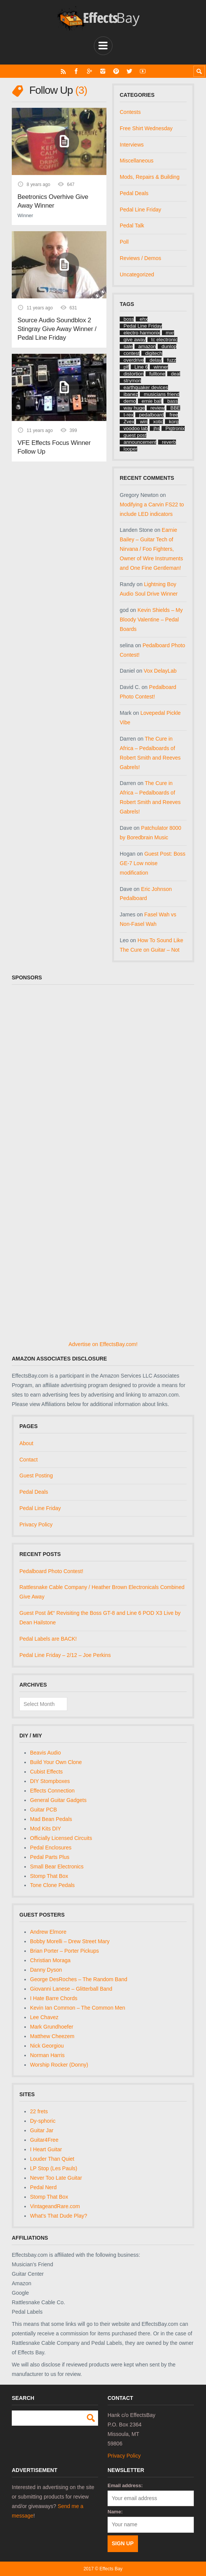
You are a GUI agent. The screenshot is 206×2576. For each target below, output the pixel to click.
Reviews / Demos (140, 258)
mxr (170, 332)
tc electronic (164, 339)
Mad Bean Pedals (51, 1819)
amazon (147, 346)
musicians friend (161, 394)
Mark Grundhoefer (51, 2027)
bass (172, 401)
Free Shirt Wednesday (146, 128)
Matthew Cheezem (52, 2036)
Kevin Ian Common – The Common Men (77, 2008)
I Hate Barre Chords (54, 1998)
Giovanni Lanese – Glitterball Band (71, 1989)
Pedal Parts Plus (50, 1857)
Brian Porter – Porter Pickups (64, 1951)
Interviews (132, 145)
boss (129, 319)
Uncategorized (137, 274)
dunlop (169, 346)
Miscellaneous (137, 161)
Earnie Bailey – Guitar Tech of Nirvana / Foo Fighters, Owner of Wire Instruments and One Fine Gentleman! (151, 549)
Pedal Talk (132, 225)
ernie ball (152, 401)
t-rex (128, 414)
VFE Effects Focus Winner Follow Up (53, 447)
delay (155, 360)
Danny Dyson (46, 1970)
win (143, 421)
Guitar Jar (41, 2130)
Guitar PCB (43, 1810)
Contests (130, 112)
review (158, 407)
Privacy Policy (35, 1524)
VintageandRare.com (55, 2206)
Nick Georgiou (47, 2046)
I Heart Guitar (46, 2149)
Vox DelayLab (160, 671)
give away (135, 339)
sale (128, 346)
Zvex (129, 421)
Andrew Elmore (48, 1932)
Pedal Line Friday (140, 210)
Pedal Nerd (43, 2187)
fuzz (171, 360)
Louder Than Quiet (52, 2159)
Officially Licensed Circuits (61, 1838)
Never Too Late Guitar (56, 2178)
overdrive (134, 360)
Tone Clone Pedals (52, 1885)
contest (131, 353)
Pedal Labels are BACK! (48, 1639)
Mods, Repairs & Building (149, 177)
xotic (158, 421)
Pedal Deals (134, 193)
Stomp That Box (49, 1876)
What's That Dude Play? (58, 2216)
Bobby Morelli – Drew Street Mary (69, 1941)
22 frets (39, 2111)
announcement (140, 442)
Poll (124, 242)
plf (126, 366)
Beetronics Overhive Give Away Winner (52, 201)
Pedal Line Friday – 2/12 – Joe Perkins (65, 1655)
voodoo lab (136, 428)
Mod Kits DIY (45, 1829)
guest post (135, 435)
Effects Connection (52, 1791)
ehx (143, 319)
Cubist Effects (46, 1772)
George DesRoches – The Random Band (78, 1979)
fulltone (157, 373)
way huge (134, 407)
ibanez (131, 394)
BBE (175, 407)
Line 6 (141, 366)
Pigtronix (175, 428)
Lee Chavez (44, 2017)
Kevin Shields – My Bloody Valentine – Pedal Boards (151, 619)
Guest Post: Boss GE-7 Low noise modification (152, 863)
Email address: (125, 2485)
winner (161, 366)
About (26, 1443)
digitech (153, 353)
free (174, 414)
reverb (169, 442)
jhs (157, 428)
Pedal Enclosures (50, 1848)
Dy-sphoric (42, 2121)
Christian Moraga (50, 1960)
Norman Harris (47, 2055)
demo (130, 401)
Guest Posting (36, 1475)
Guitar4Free (44, 2140)
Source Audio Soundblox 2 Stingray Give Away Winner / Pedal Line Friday (57, 328)
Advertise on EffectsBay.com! (103, 1344)
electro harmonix (142, 332)
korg (173, 421)
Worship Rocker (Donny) (59, 2065)
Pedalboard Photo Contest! (51, 1571)
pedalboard (151, 414)
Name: (115, 2512)
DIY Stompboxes (50, 1781)
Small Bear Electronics (57, 1866)
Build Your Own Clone (56, 1762)
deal (176, 373)
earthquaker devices (146, 387)
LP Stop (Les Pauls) (53, 2168)
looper (130, 448)
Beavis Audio (45, 1753)
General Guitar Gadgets (58, 1800)
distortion (134, 373)
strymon (132, 380)
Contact (28, 1460)
